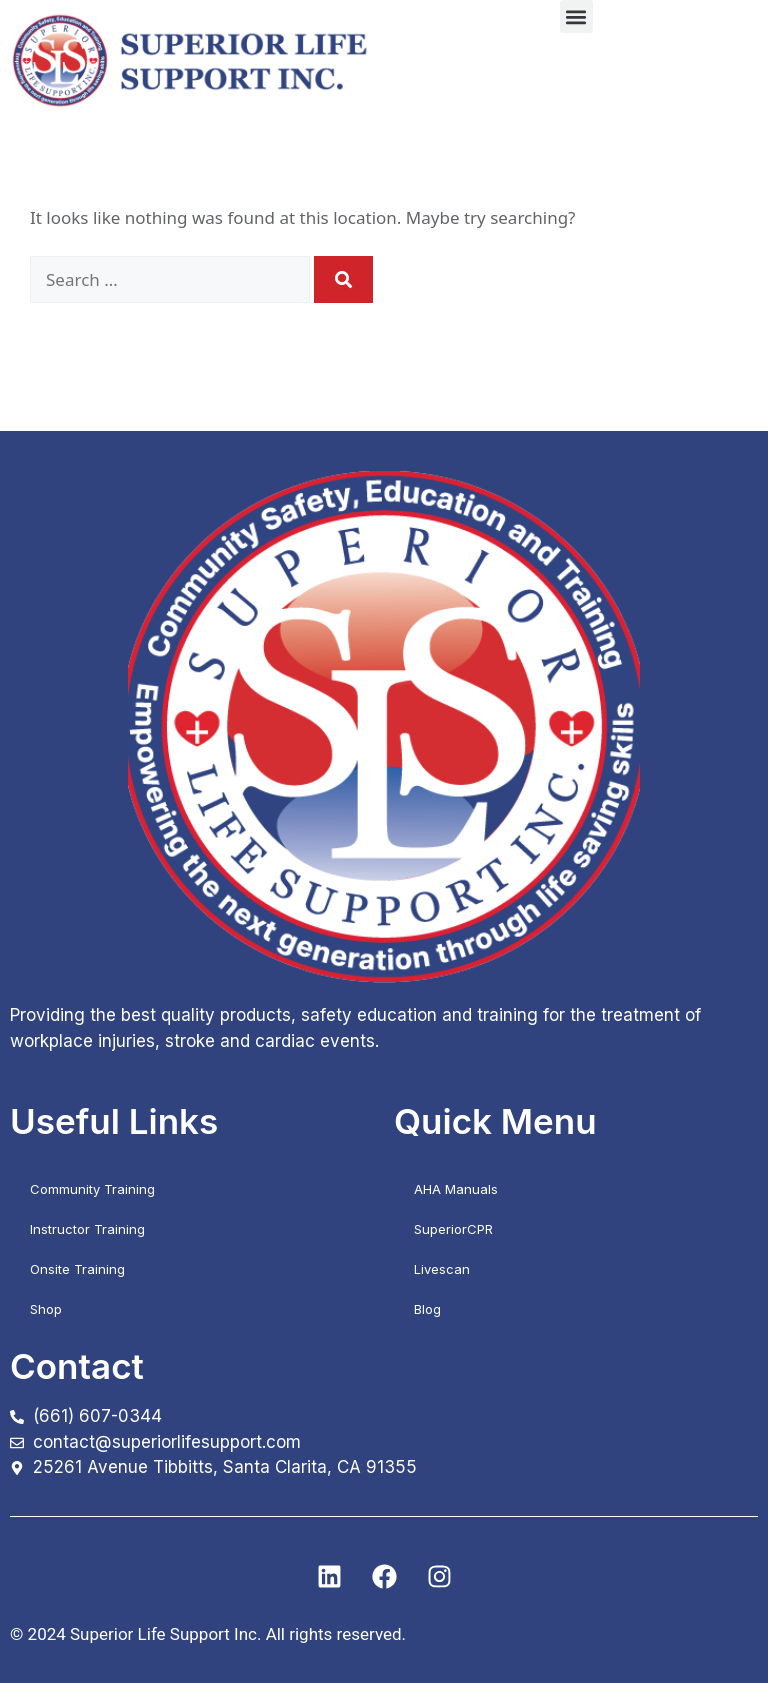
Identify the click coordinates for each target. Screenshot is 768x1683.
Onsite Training (77, 1269)
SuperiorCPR (453, 1229)
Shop (46, 1309)
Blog (427, 1309)
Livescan (442, 1269)
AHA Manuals (456, 1189)
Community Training (92, 1189)
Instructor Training (87, 1229)
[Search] (343, 280)
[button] (576, 16)
